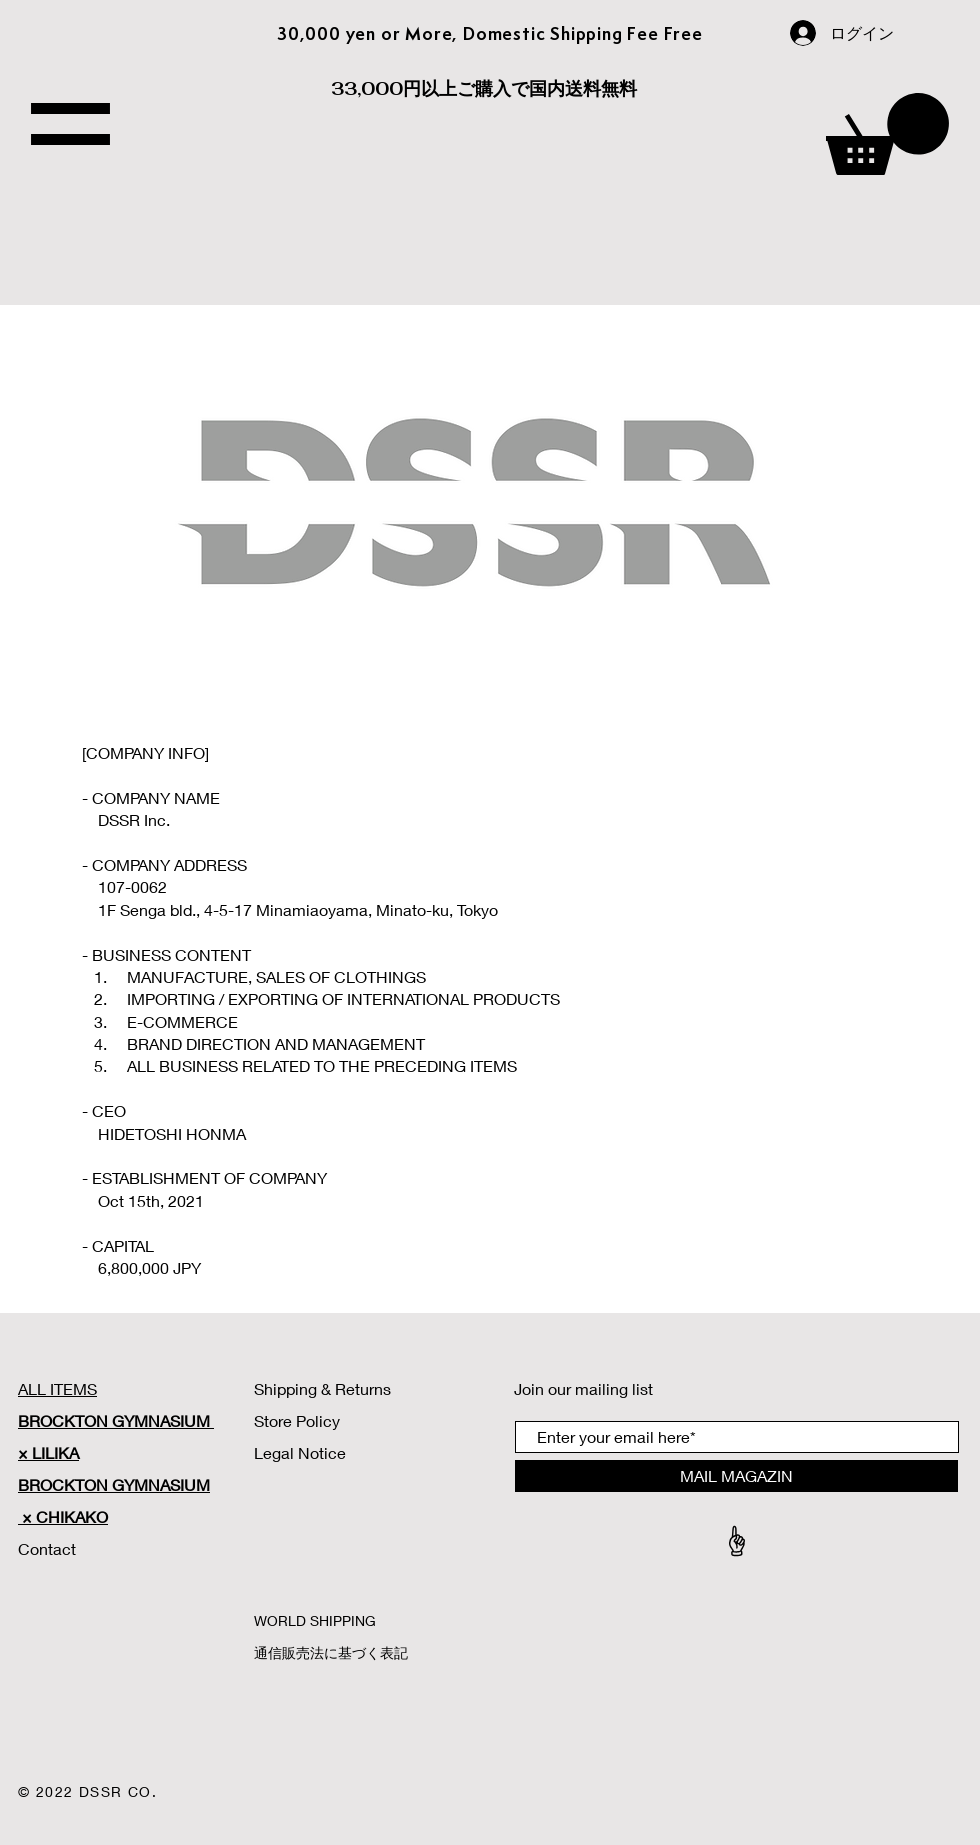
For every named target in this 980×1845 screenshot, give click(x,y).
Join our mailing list (583, 1388)
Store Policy (297, 1420)
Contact (49, 1548)
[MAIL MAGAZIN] (736, 1476)
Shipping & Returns (322, 1388)
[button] (887, 134)
